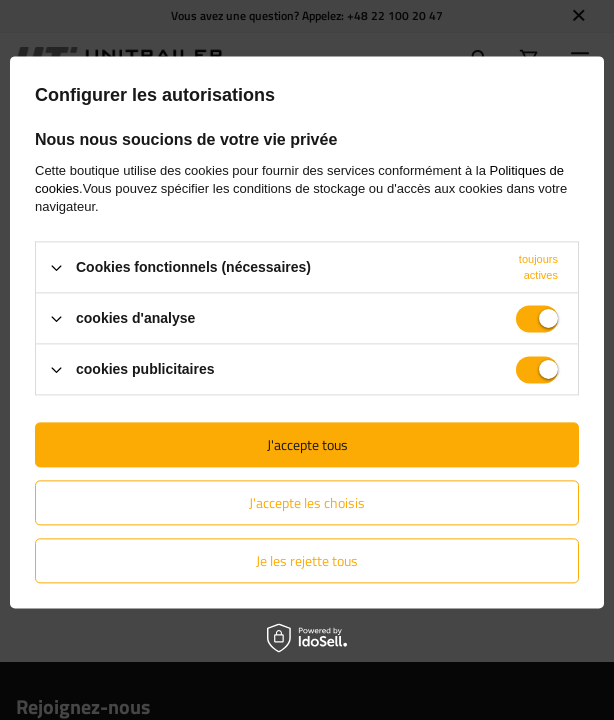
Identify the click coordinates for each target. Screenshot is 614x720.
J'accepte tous (307, 444)
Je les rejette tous (307, 560)
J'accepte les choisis (307, 502)
